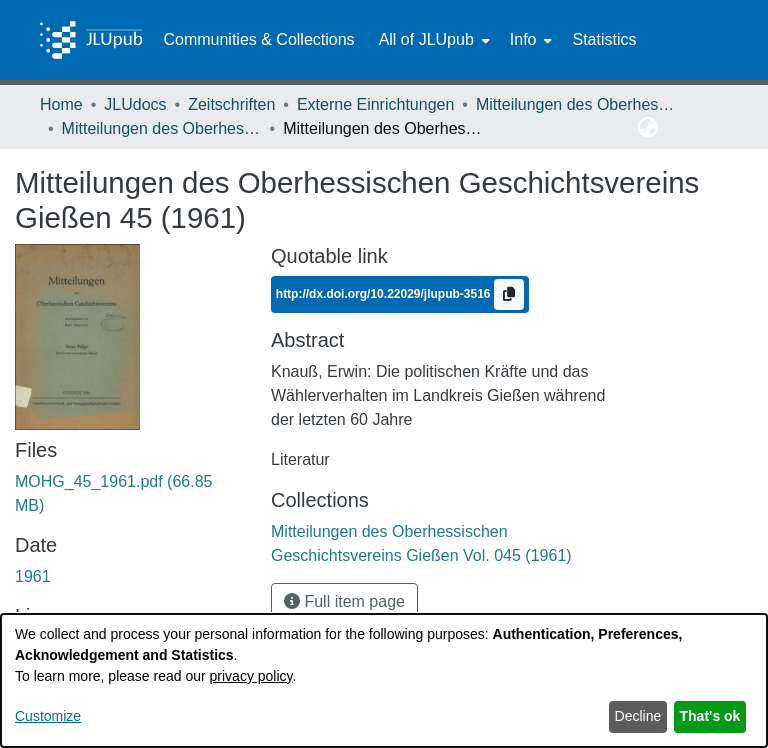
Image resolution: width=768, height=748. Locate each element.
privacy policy (251, 676)
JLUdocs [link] (135, 104)
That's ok (710, 716)
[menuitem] (432, 40)
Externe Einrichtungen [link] (375, 104)
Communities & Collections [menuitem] (258, 39)
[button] (648, 128)
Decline (638, 716)
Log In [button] (691, 127)
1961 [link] (33, 576)
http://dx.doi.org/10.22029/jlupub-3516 (385, 293)
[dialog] (384, 680)
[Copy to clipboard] (509, 294)
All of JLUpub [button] (426, 39)
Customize (48, 716)
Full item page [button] (344, 601)
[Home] (91, 40)
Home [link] (61, 104)
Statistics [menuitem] (604, 39)
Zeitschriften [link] (231, 104)
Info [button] (523, 39)
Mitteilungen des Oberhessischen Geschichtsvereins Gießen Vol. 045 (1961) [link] (162, 128)
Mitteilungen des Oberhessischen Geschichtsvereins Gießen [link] (576, 104)
